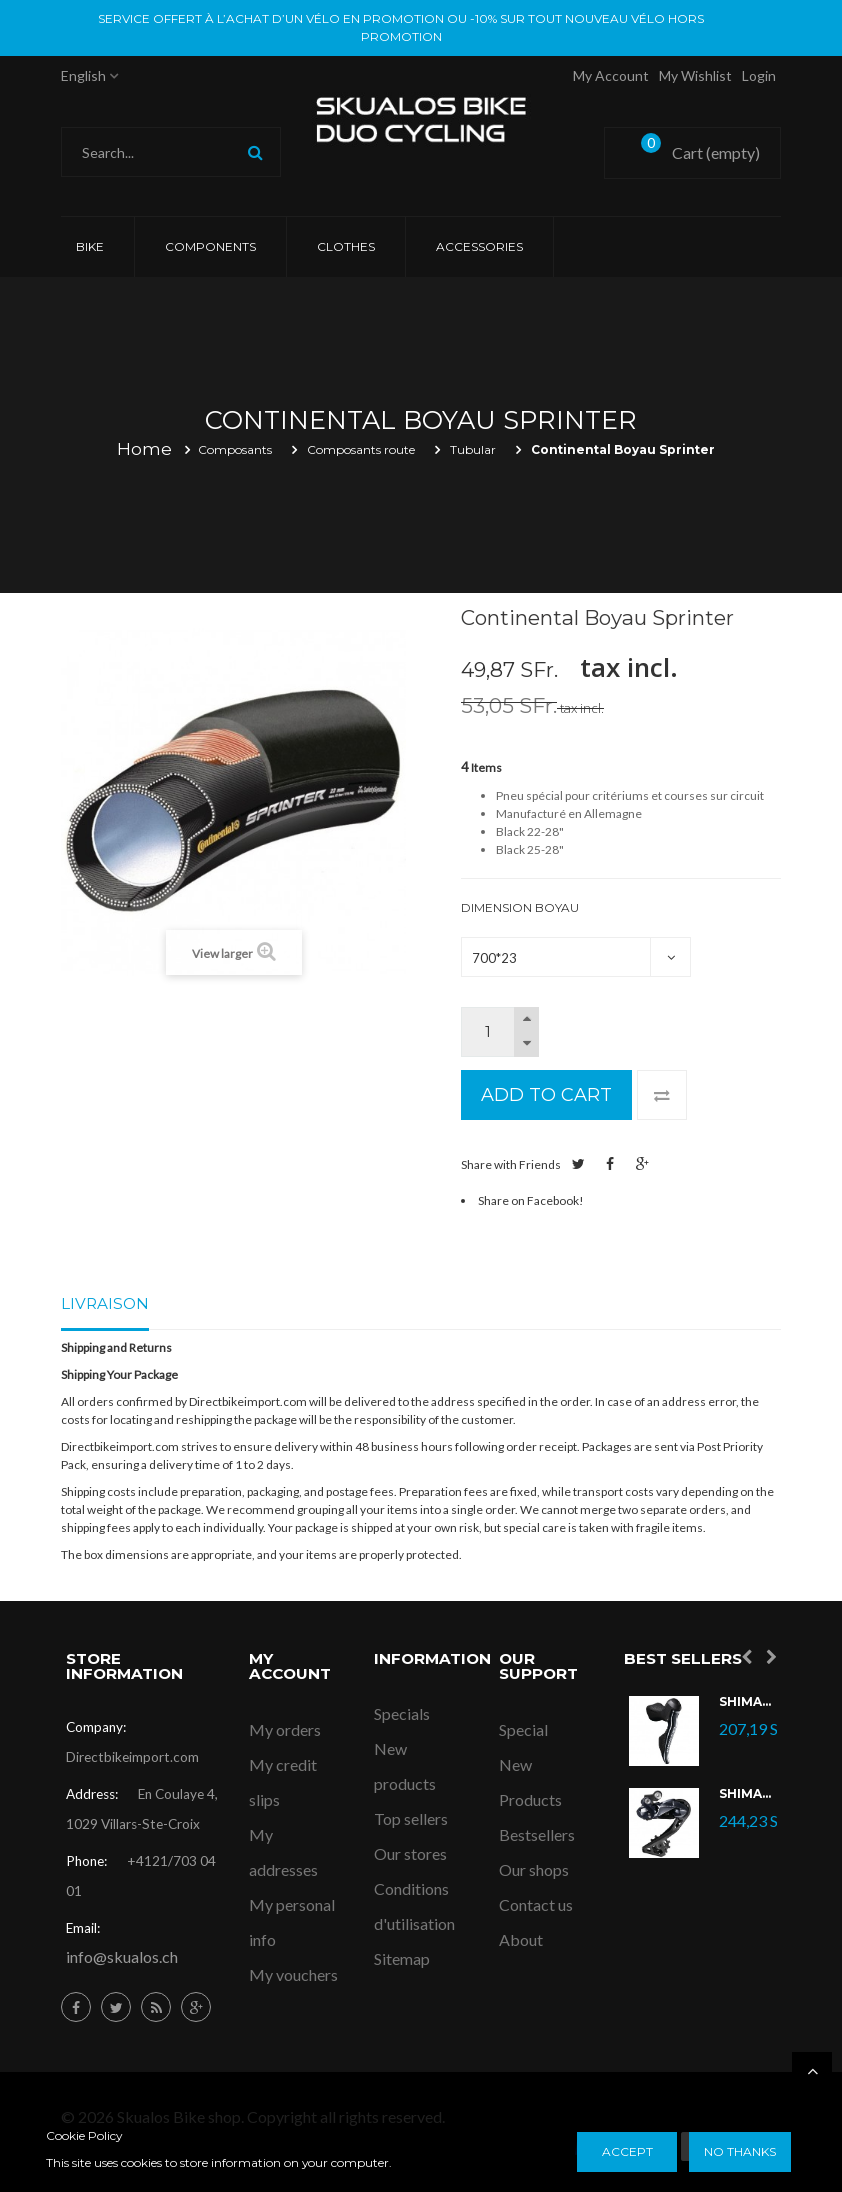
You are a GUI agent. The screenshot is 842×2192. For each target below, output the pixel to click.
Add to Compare (662, 1095)
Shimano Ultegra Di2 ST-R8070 (748, 1702)
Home (144, 449)
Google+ (642, 1164)
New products (405, 1766)
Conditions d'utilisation (414, 1906)
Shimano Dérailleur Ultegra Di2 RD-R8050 (748, 1794)
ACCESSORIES (479, 246)
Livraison (105, 1303)
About (521, 1939)
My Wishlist (695, 75)
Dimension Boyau (521, 907)
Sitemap (402, 1958)
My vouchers (293, 1974)
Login (759, 75)
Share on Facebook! (531, 1200)
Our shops (534, 1869)
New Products (530, 1782)
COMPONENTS (210, 246)
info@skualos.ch (122, 1956)
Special (523, 1729)
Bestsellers (537, 1834)
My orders (285, 1729)
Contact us (536, 1904)
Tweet (578, 1164)
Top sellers (411, 1818)
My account (611, 75)
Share (610, 1164)
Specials (402, 1713)
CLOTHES (346, 246)
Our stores (410, 1853)
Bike (90, 246)
